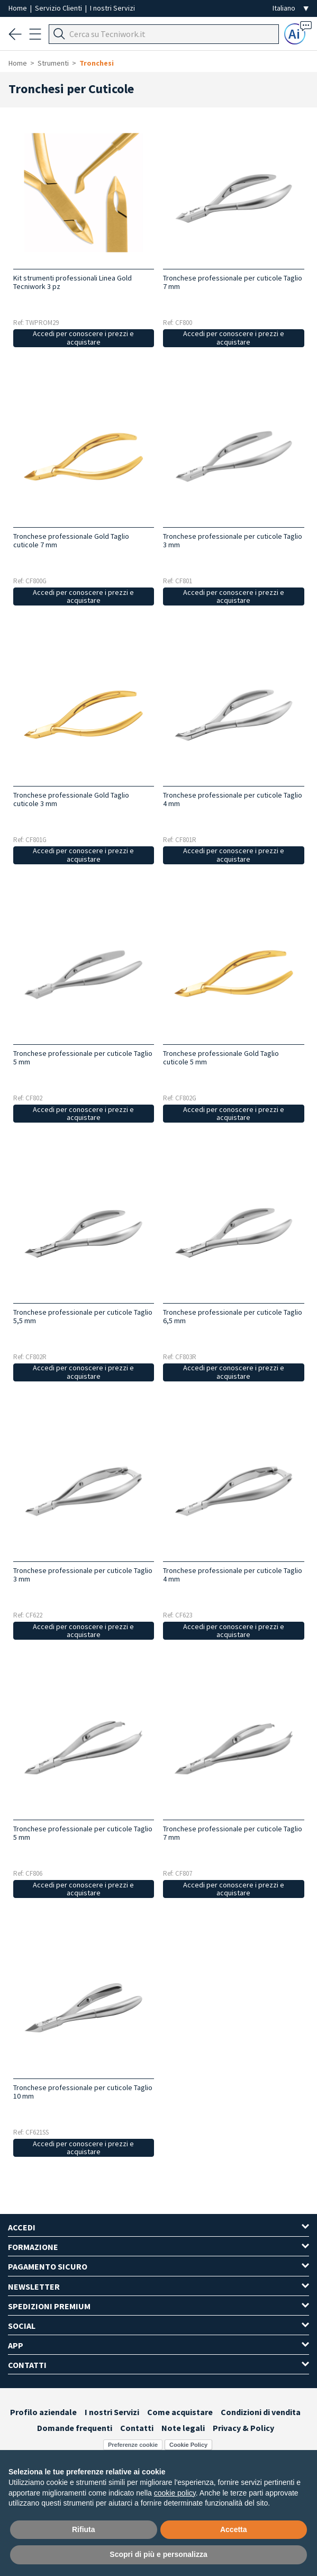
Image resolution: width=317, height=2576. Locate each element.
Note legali (183, 2428)
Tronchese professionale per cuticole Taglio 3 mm (232, 540)
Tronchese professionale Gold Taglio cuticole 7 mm (71, 540)
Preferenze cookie (133, 2445)
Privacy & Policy (243, 2428)
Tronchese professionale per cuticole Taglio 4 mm (232, 799)
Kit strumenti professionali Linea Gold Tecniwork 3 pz (72, 282)
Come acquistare (180, 2412)
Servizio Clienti (59, 8)
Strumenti (53, 63)
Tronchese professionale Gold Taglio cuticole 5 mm (221, 1057)
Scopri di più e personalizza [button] (158, 2554)
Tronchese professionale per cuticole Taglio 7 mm (232, 282)
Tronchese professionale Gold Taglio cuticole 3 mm (71, 799)
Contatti (136, 2428)
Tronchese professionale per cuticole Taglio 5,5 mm (82, 1316)
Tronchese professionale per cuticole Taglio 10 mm (82, 2091)
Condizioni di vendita (261, 2412)
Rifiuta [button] (83, 2529)
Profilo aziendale (43, 2412)
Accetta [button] (233, 2529)
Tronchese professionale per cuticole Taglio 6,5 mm (232, 1316)
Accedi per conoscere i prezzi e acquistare (83, 338)
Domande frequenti (74, 2428)
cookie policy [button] (175, 2493)
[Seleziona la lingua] (291, 8)
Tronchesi (96, 63)
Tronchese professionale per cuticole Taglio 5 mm (82, 1057)
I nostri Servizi (112, 8)
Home (18, 8)
